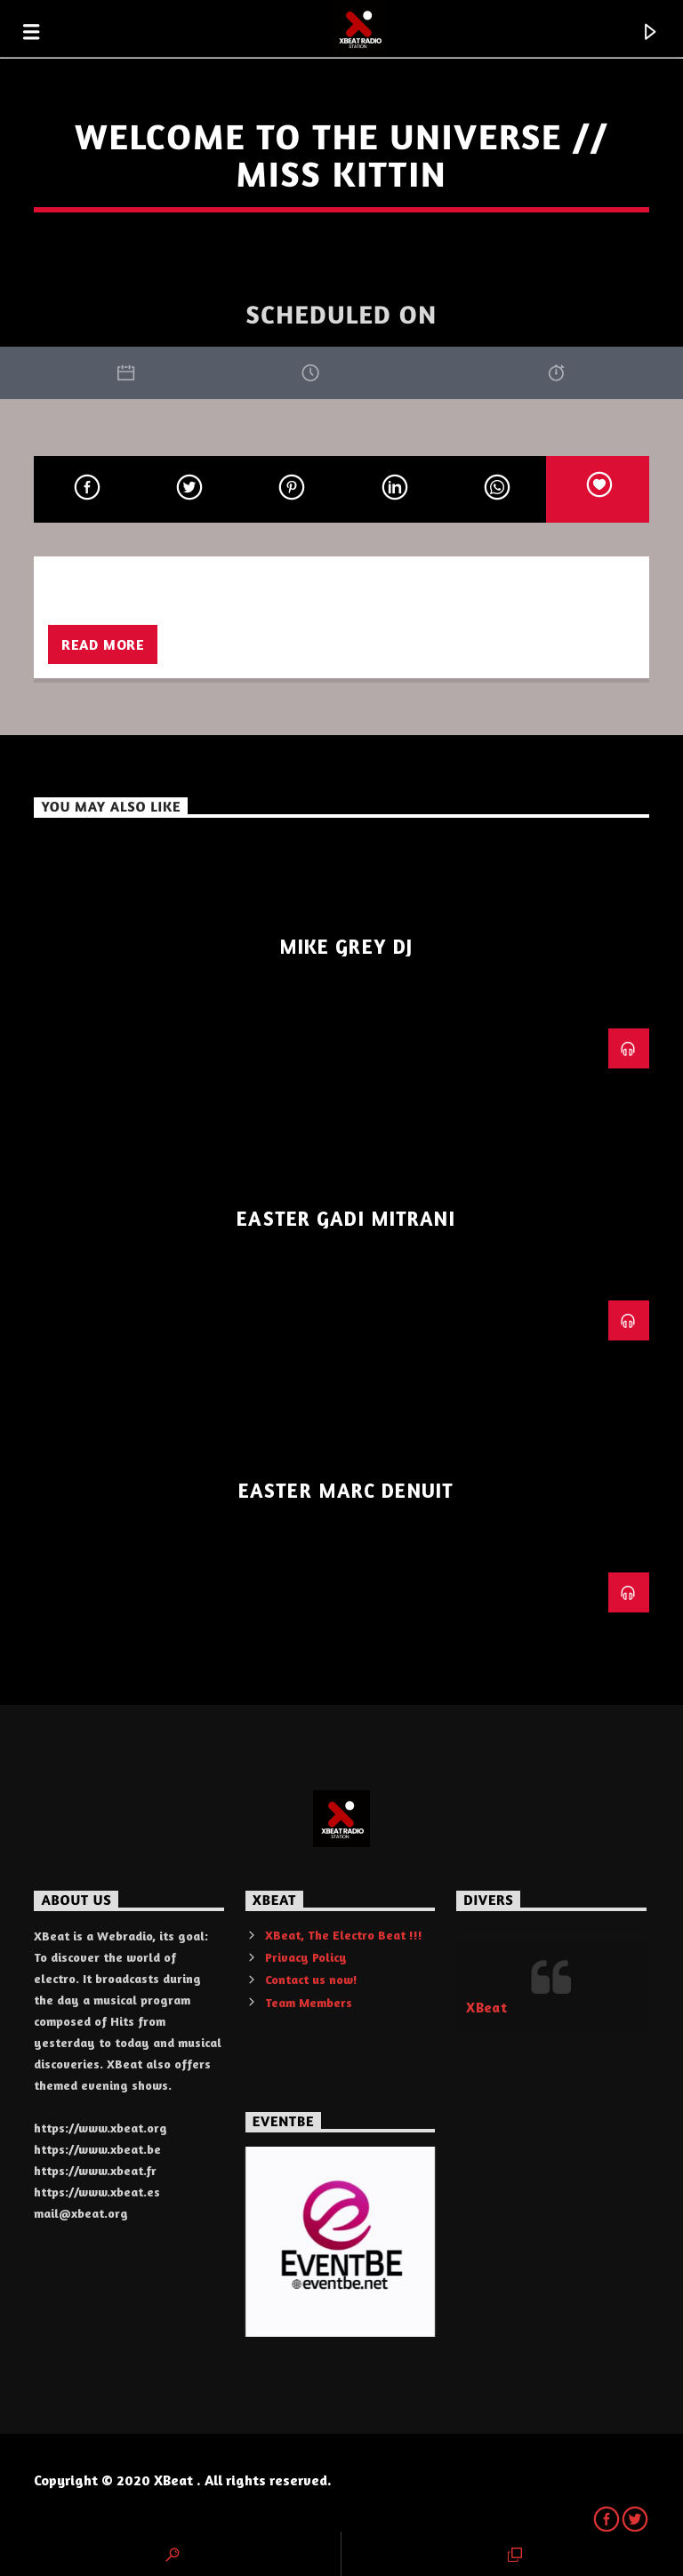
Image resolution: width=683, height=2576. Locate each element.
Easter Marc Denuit (346, 1490)
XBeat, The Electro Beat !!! (343, 1934)
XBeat (486, 2007)
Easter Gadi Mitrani (345, 1218)
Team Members (308, 2002)
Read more (103, 644)
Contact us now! (311, 1979)
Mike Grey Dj (346, 946)
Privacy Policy (306, 1956)
